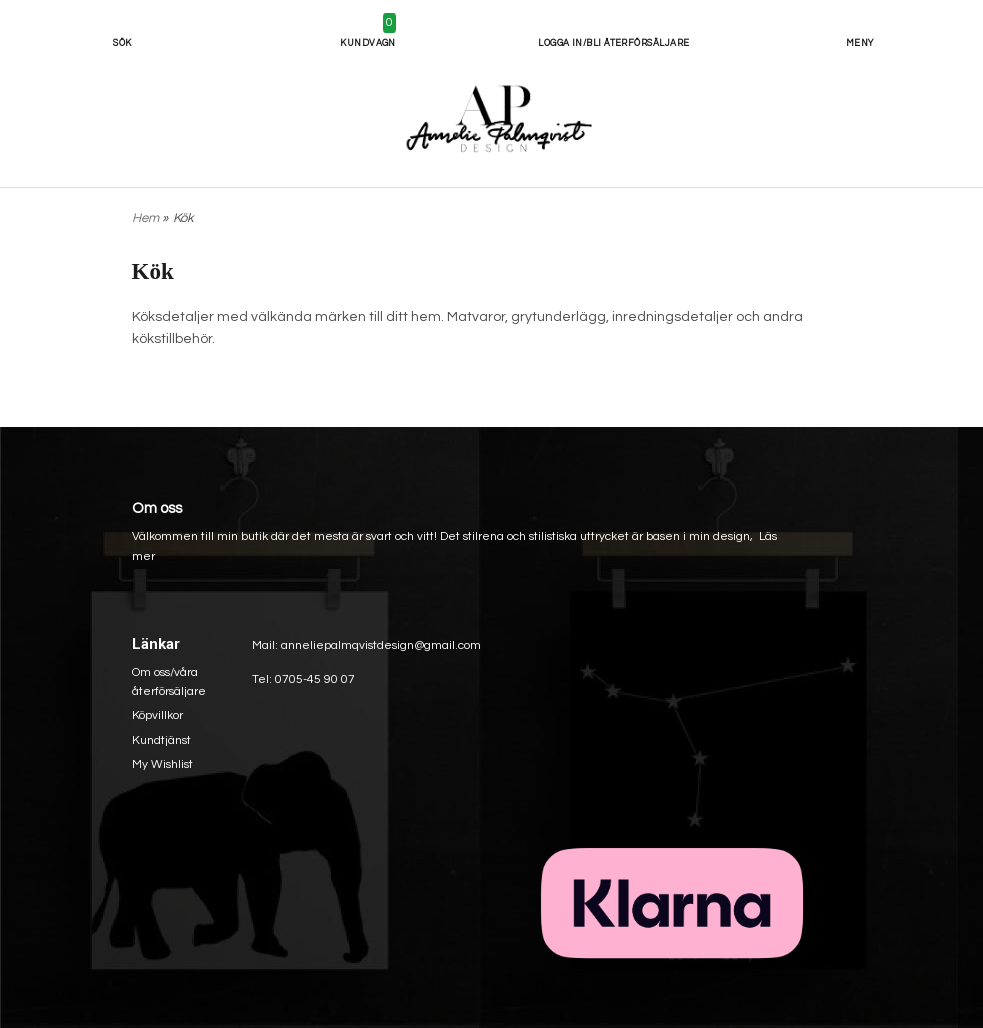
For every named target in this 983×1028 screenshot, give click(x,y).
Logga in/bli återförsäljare (613, 43)
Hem (145, 218)
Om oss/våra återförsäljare (169, 682)
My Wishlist (162, 764)
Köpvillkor (157, 715)
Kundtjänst (161, 740)
